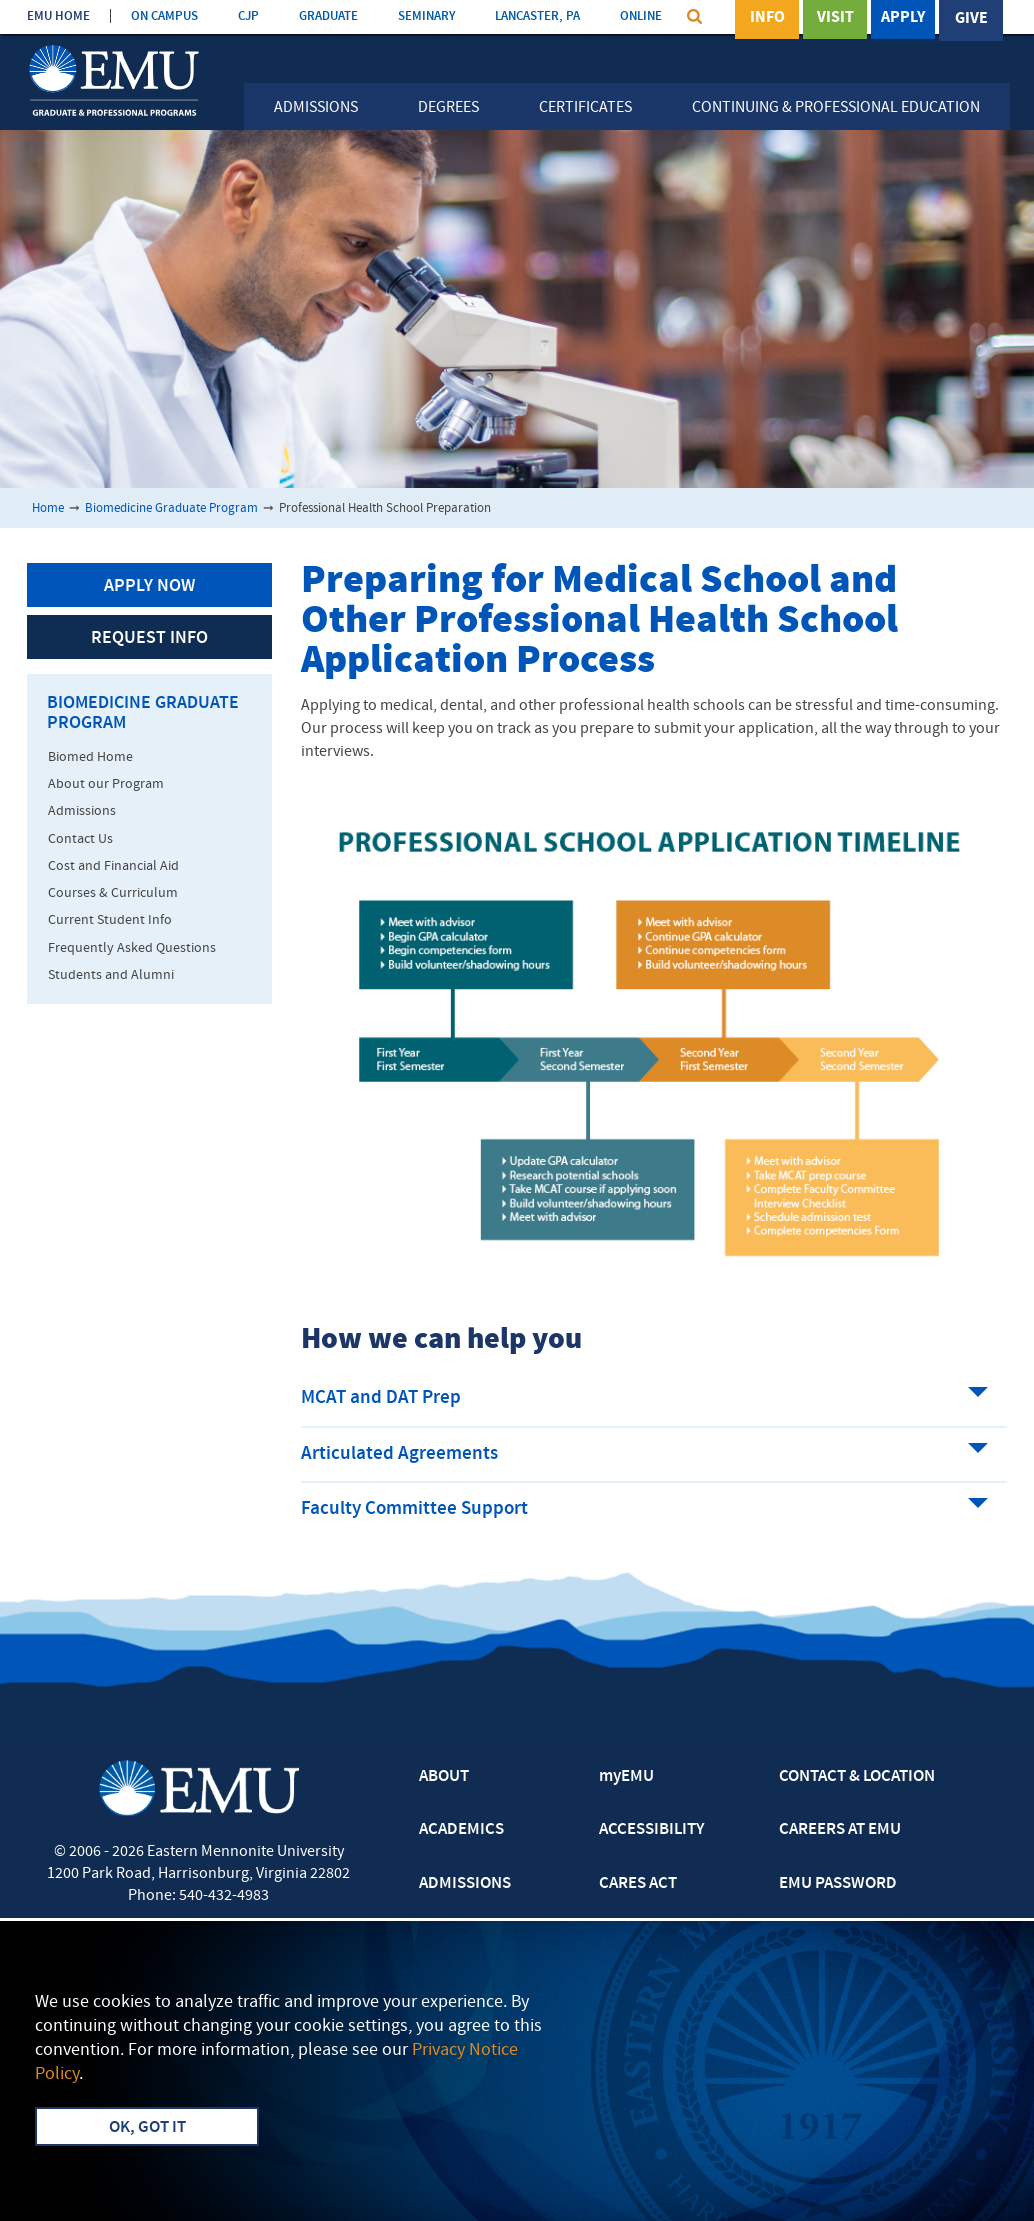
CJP (248, 16)
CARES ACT (638, 1884)
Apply (903, 19)
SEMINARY (426, 16)
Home (48, 508)
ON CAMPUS (164, 16)
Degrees (448, 108)
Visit (835, 19)
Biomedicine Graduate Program (171, 508)
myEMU (626, 1777)
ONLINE (641, 16)
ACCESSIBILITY (651, 1830)
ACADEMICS (461, 1830)
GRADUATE (328, 16)
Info (767, 19)
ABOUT (444, 1777)
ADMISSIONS (465, 1884)
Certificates (585, 108)
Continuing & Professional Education (836, 108)
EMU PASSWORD (838, 1884)
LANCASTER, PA (537, 16)
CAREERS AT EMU (840, 1830)
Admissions (316, 108)
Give (971, 19)
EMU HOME (58, 16)
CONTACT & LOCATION (857, 1777)
